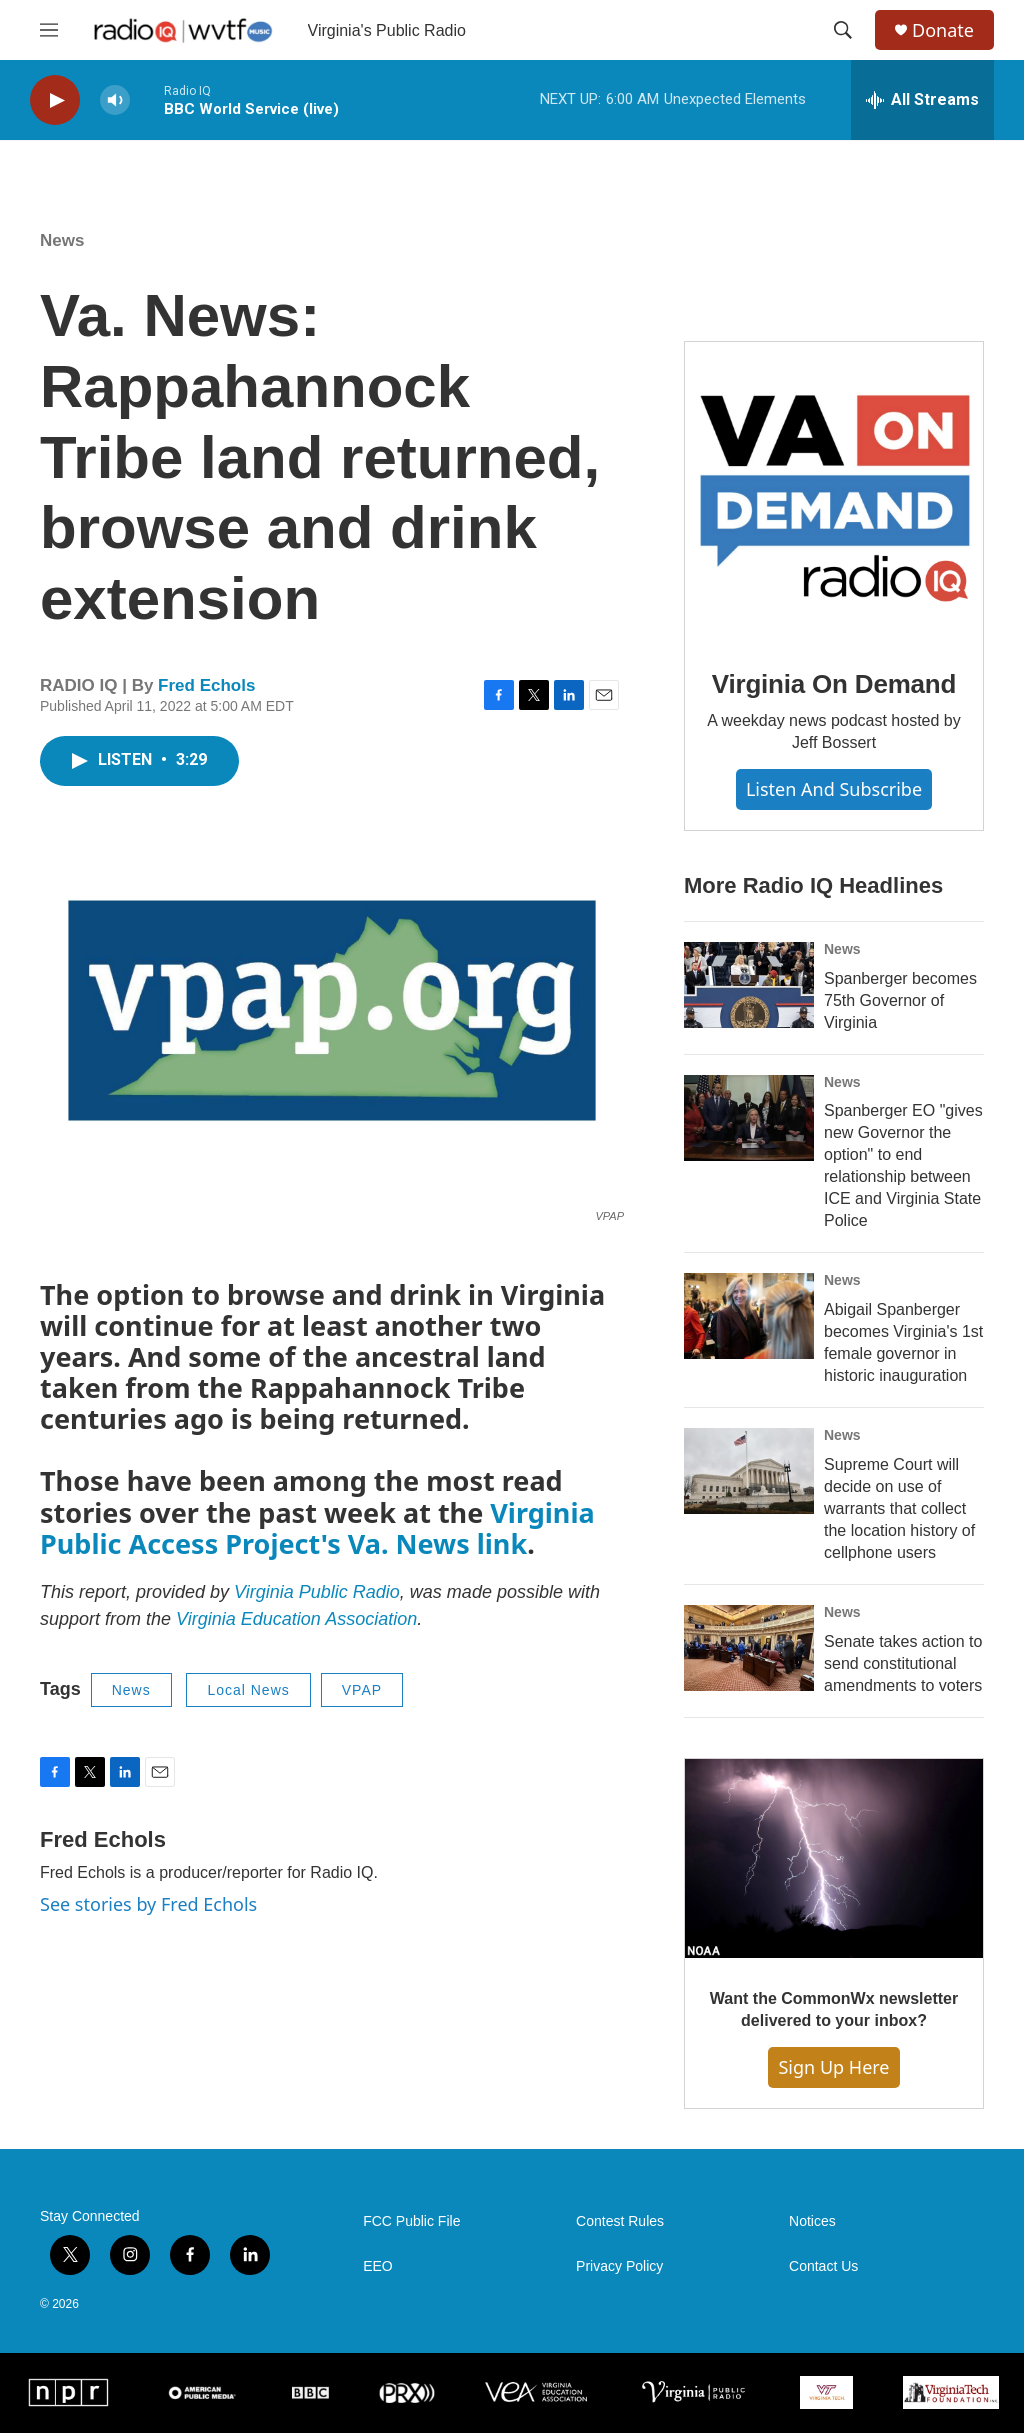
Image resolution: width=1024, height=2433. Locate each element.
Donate (943, 30)
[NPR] (69, 2392)
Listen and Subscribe (834, 789)
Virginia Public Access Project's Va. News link (317, 1528)
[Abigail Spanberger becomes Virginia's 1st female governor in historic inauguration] (749, 1316)
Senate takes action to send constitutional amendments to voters (903, 1663)
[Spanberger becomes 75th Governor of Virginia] (749, 985)
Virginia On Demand (834, 684)
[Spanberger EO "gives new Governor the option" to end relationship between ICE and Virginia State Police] (749, 1118)
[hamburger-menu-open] (49, 30)
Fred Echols (206, 685)
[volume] (115, 100)
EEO (378, 2266)
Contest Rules (620, 2221)
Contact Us (823, 2266)
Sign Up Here (833, 2067)
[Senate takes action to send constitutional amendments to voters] (749, 1648)
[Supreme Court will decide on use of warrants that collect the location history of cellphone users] (749, 1471)
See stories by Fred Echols (148, 1904)
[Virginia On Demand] (834, 491)
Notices (812, 2221)
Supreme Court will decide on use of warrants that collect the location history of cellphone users (899, 1508)
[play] (55, 100)
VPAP (362, 1690)
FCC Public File (411, 2221)
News (62, 240)
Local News (248, 1690)
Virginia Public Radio (317, 1592)
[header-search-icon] (843, 30)
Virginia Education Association (296, 1619)
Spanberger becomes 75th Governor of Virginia (900, 1000)
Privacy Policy (619, 2266)
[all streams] (922, 100)
